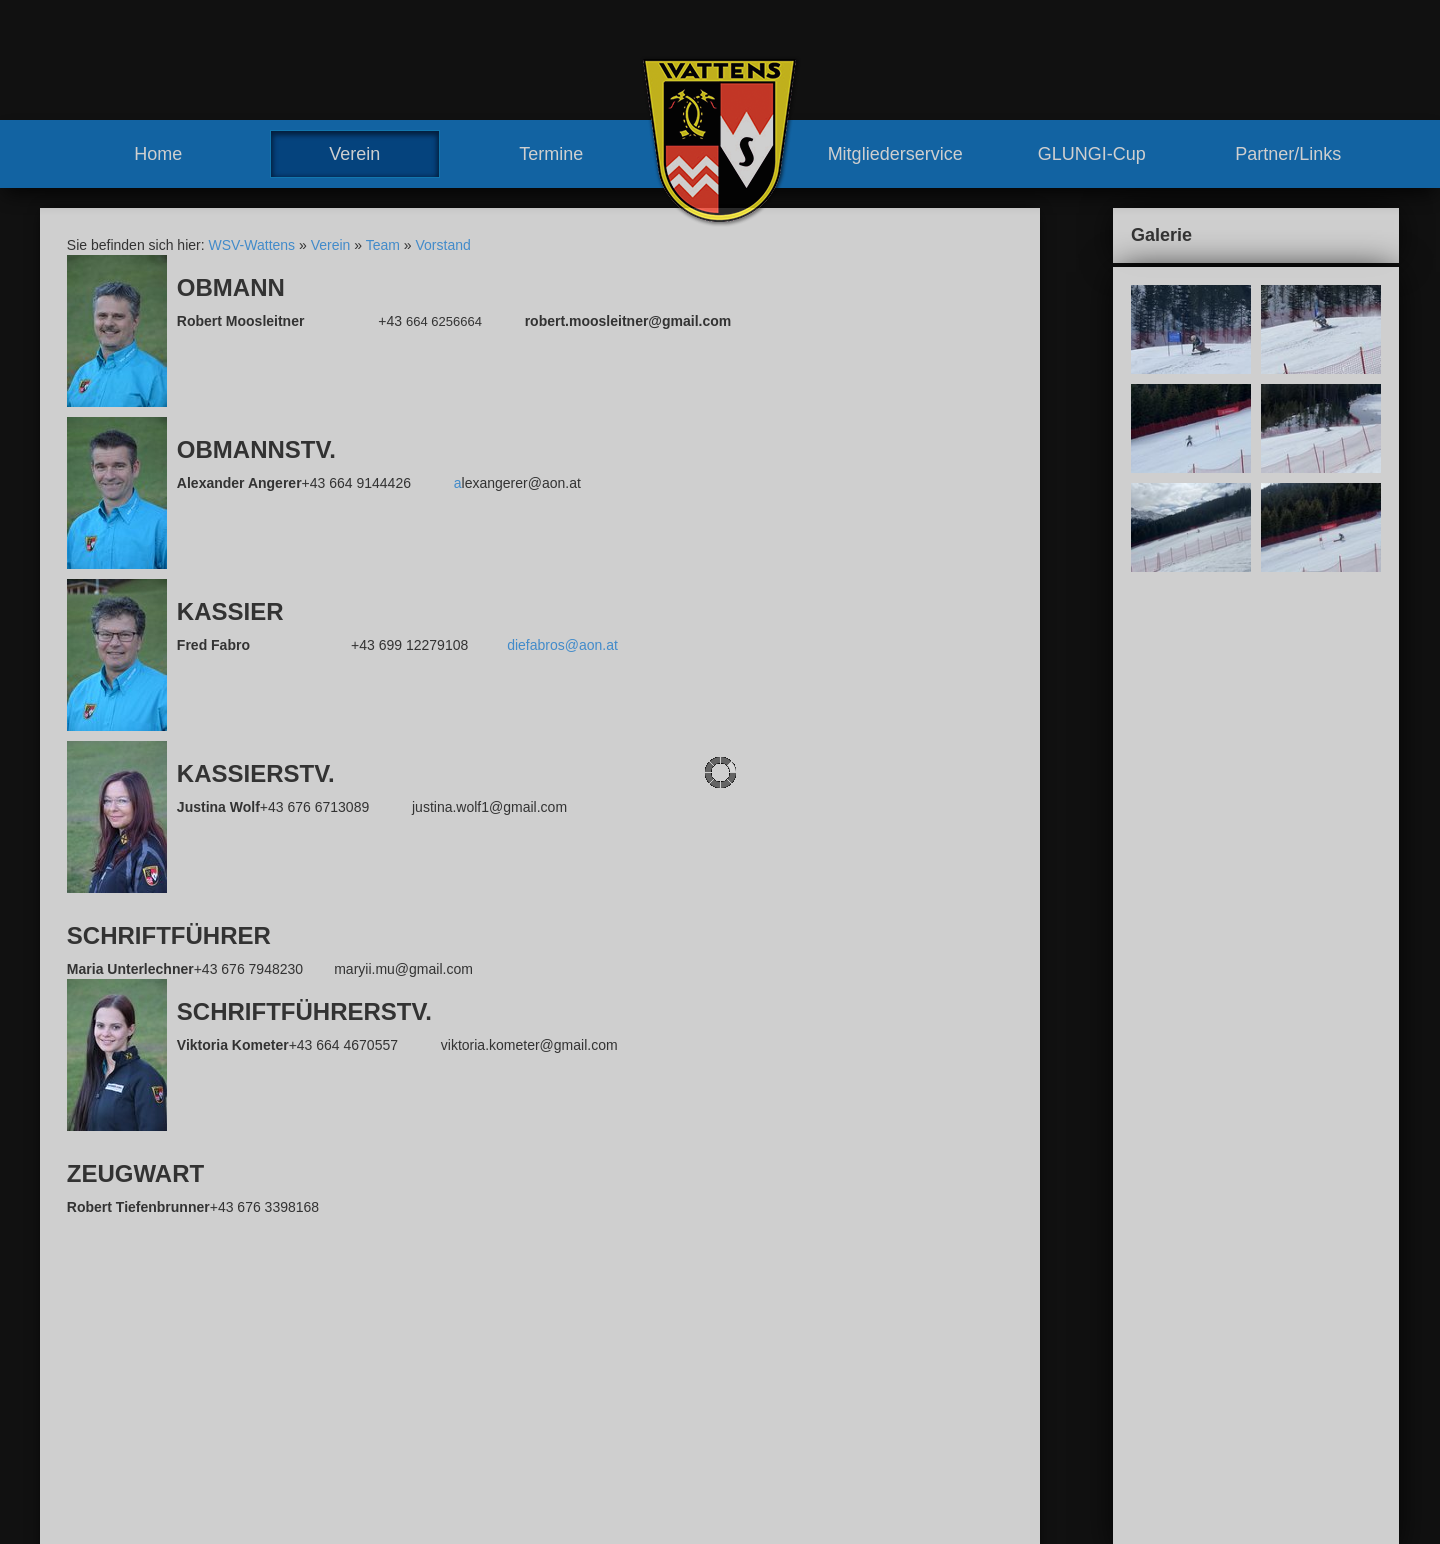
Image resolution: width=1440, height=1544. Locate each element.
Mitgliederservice (895, 154)
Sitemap (1111, 1294)
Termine (551, 154)
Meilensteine (552, 1467)
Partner (745, 1485)
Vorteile (745, 1412)
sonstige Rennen (794, 1321)
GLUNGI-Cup (1092, 154)
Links (738, 1503)
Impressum (1040, 1294)
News (530, 1357)
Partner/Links (1288, 154)
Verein (354, 154)
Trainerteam (570, 1412)
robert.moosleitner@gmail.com (182, 1494)
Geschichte (548, 1448)
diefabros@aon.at (562, 645)
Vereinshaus (571, 1430)
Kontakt (970, 1294)
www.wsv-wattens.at (141, 1514)
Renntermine (553, 1503)
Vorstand (443, 245)
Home (158, 154)
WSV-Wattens (251, 245)
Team (383, 245)
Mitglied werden (771, 1430)
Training (747, 1376)
